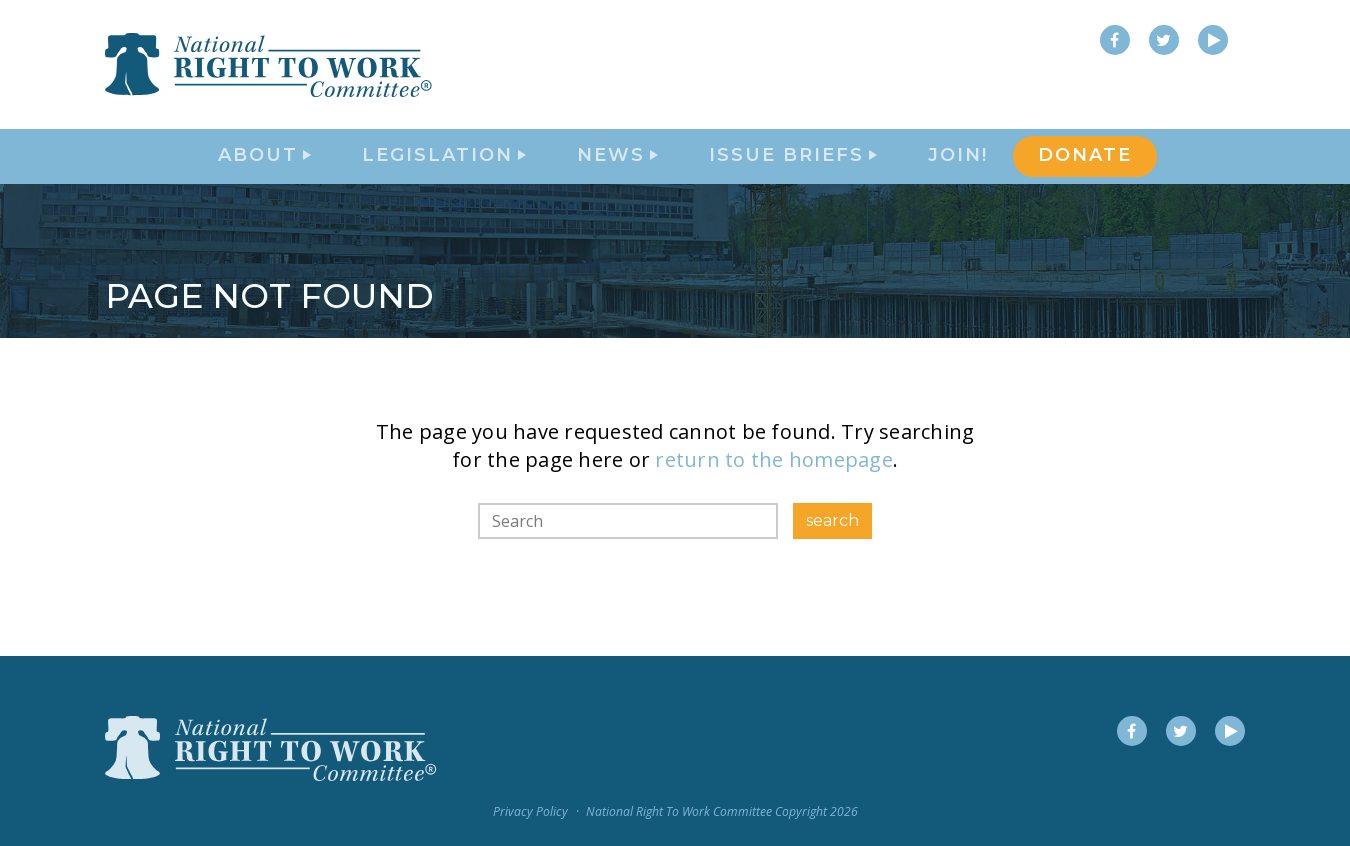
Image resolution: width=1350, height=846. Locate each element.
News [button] (617, 176)
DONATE (1085, 176)
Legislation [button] (444, 176)
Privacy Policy (530, 811)
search (832, 557)
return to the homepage (774, 496)
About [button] (264, 176)
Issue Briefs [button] (793, 176)
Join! (958, 176)
